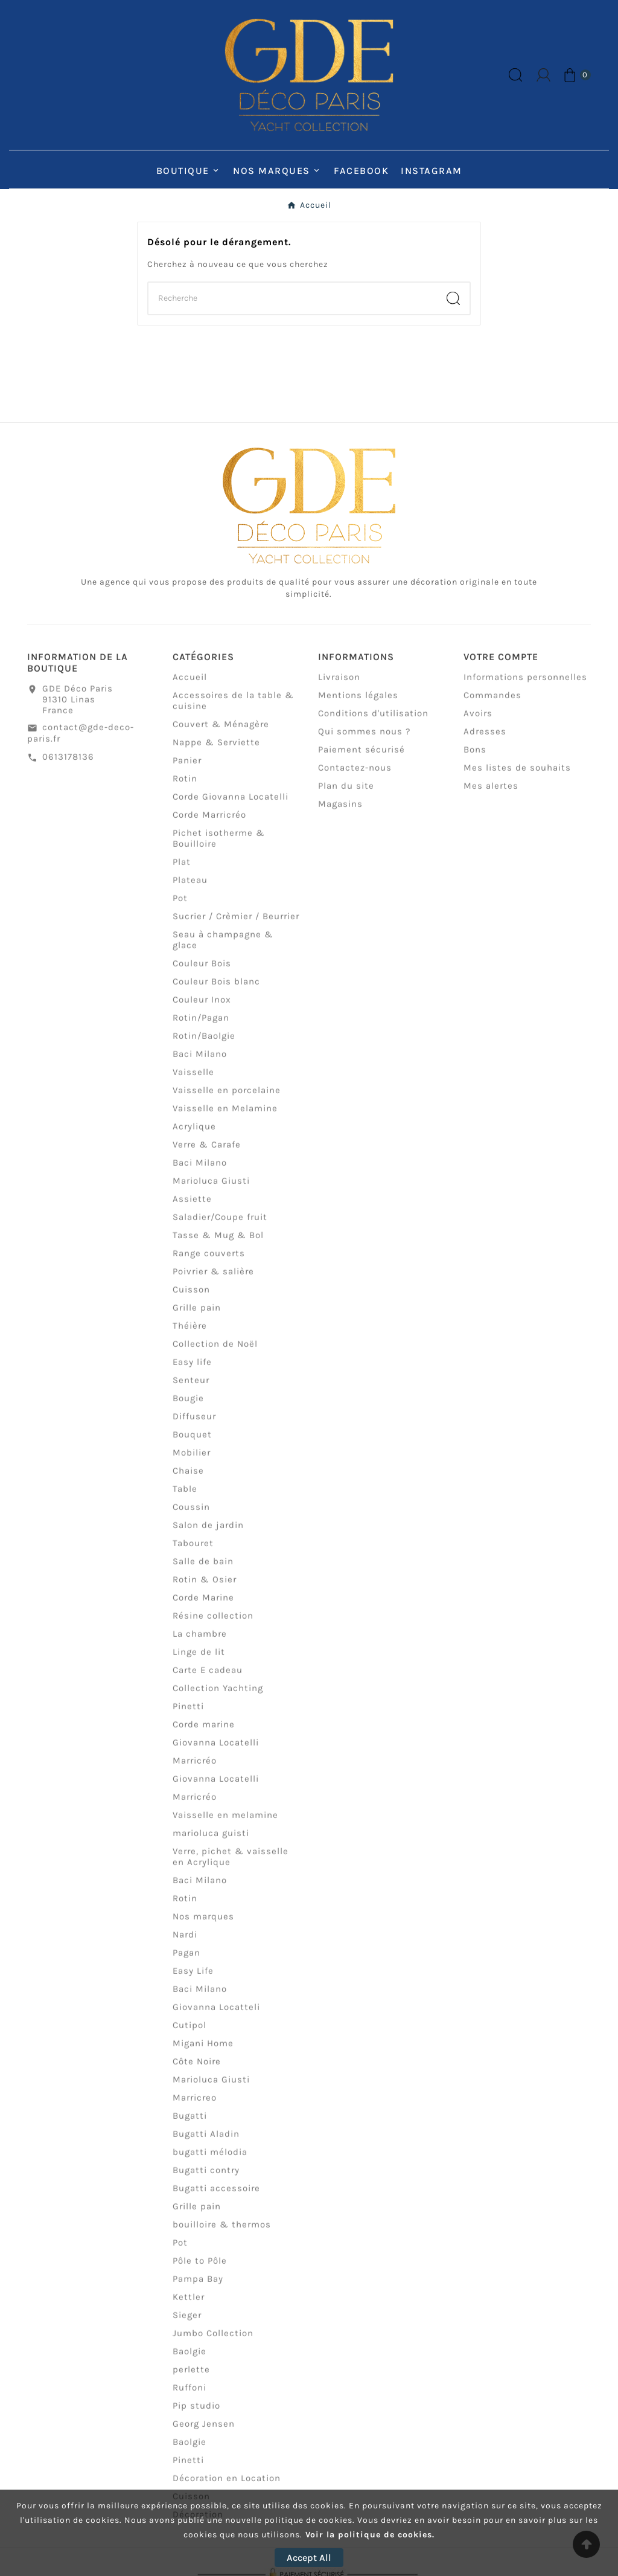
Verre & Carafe (207, 1154)
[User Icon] (543, 75)
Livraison (339, 686)
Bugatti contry (206, 2179)
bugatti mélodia (210, 2161)
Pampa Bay (198, 2288)
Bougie (188, 1407)
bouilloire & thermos (222, 2234)
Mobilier (192, 1462)
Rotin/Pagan (201, 1027)
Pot (180, 907)
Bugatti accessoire (216, 2197)
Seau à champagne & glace (223, 949)
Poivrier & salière (213, 1281)
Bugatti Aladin (206, 2143)
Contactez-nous (355, 777)
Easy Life (193, 1980)
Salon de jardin (208, 1534)
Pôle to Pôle (200, 2270)
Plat (182, 871)
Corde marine (204, 1734)
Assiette (192, 1208)
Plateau (190, 889)
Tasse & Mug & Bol (218, 1244)
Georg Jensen (204, 2433)
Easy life (192, 1371)
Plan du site (346, 795)
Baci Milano (200, 1063)
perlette (191, 2379)
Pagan (186, 1962)
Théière (190, 1335)
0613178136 (68, 766)
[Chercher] (292, 298)
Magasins (340, 813)
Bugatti (190, 2125)
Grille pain (197, 1317)
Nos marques (203, 1926)
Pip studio (196, 2415)
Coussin (191, 1516)
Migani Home (203, 2053)
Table (185, 1498)
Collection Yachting (218, 1697)
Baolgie (189, 2361)
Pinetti (188, 1715)
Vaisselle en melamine (225, 1824)
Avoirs (478, 723)
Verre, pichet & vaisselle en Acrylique (230, 1866)
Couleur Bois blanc (216, 991)
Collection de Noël (215, 1353)
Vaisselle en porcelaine (227, 1099)
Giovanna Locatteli (216, 2016)
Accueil (190, 686)
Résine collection (213, 1625)
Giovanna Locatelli (216, 1752)
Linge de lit (199, 1661)
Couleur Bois (202, 973)
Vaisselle (193, 1081)
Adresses (485, 741)
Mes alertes (491, 795)
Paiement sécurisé (361, 759)
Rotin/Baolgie (204, 1045)
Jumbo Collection (213, 2342)
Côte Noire (197, 2071)
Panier (187, 770)
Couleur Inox (202, 1009)
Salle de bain (203, 1571)
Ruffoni (189, 2397)
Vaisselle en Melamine (225, 1118)
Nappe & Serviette (216, 752)
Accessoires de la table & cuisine (233, 710)
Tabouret (193, 1552)
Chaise (188, 1480)
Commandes (492, 704)
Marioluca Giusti (211, 1190)
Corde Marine (203, 1607)
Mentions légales (358, 704)
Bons (475, 759)
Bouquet (192, 1444)
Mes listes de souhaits (517, 777)
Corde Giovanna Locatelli (230, 806)
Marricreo (195, 2107)
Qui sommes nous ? (364, 741)
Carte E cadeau (208, 1679)
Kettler (189, 2306)
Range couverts (209, 1262)
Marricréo (195, 1770)
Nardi (185, 1944)
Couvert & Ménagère (221, 733)
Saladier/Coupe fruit (220, 1226)
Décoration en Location (227, 2487)
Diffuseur (194, 1426)
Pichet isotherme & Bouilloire (219, 848)
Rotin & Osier (205, 1589)
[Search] (453, 298)
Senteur (191, 1389)
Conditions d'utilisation (373, 723)
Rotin (185, 788)
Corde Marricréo (209, 824)
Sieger (187, 2324)
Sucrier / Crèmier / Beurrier (236, 925)
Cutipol (189, 2034)
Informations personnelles (525, 686)
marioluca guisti (211, 1842)
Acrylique (194, 1136)
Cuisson (191, 1299)
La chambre (200, 1643)
